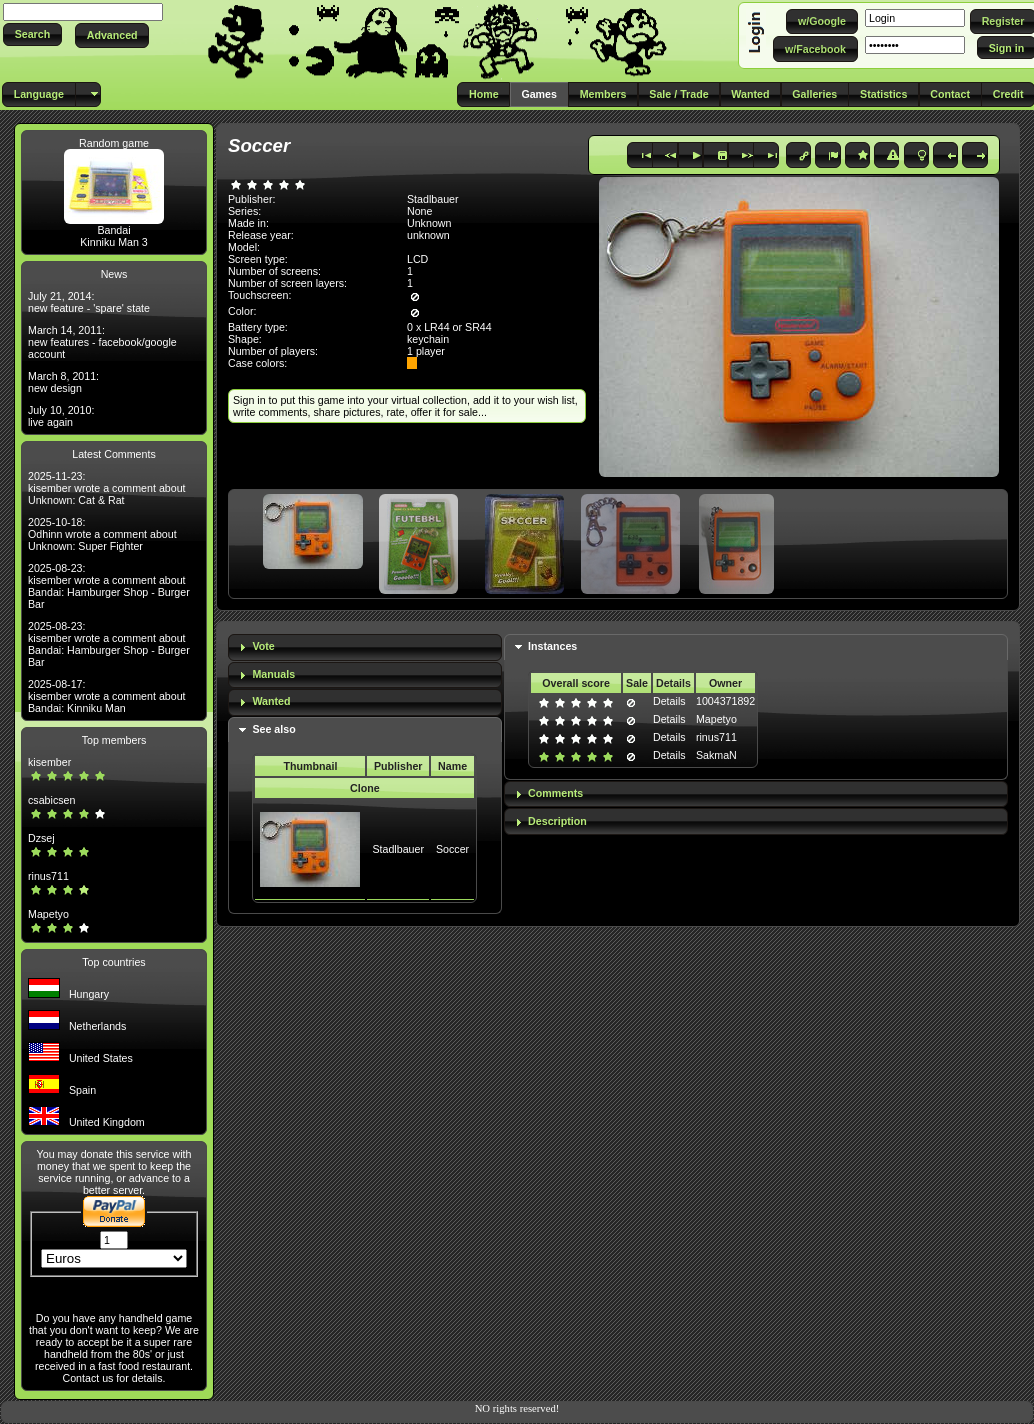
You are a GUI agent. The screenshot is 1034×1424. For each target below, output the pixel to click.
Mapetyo (48, 914)
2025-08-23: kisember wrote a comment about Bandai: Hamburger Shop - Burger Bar (109, 586)
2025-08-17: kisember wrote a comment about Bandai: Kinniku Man (107, 696)
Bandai (113, 230)
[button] (32, 34)
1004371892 (725, 701)
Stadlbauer (398, 849)
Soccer (452, 849)
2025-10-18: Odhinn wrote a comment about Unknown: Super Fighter (102, 534)
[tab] (365, 647)
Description (557, 821)
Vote (263, 646)
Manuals (273, 674)
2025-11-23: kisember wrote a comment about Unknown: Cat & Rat (107, 488)
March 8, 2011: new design (63, 382)
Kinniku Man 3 (114, 242)
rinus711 (48, 876)
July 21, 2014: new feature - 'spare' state (89, 302)
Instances (552, 646)
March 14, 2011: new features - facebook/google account (102, 342)
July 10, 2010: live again (61, 416)
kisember (49, 762)
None (419, 211)
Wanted (271, 701)
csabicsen (51, 800)
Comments (555, 793)
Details (669, 701)
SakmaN (716, 755)
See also (273, 729)
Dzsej (41, 838)
